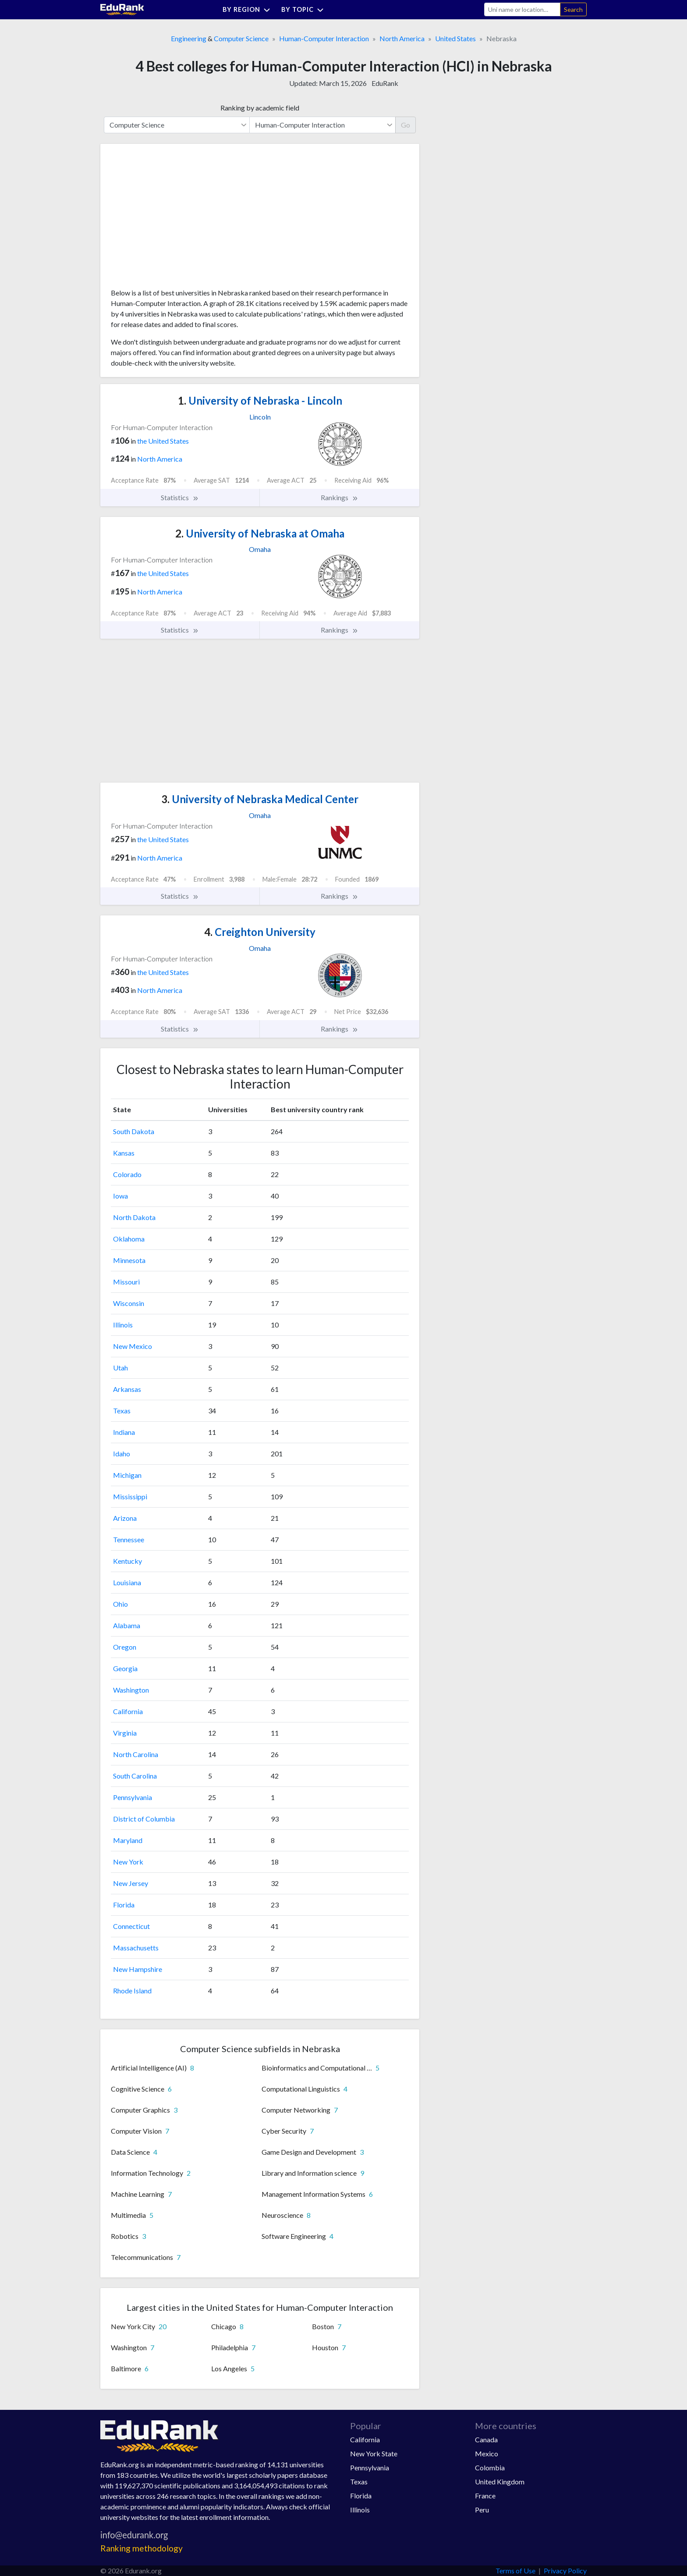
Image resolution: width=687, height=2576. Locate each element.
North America (402, 38)
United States (455, 38)
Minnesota (129, 1260)
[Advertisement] (176, 219)
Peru (482, 2509)
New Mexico (132, 1346)
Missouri (126, 1281)
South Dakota (133, 1131)
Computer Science (241, 38)
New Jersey (130, 1883)
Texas (122, 1410)
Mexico (486, 2453)
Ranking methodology (141, 2548)
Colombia (490, 2467)
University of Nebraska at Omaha (259, 533)
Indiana (124, 1432)
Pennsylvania (132, 1797)
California (128, 1711)
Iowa (120, 1196)
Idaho (121, 1453)
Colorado (127, 1174)
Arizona (125, 1518)
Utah (120, 1367)
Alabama (126, 1625)
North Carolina (135, 1754)
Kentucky (127, 1561)
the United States (163, 441)
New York (128, 1861)
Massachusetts (136, 1947)
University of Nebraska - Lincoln (260, 400)
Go (405, 125)
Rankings (339, 497)
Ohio (120, 1604)
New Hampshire (137, 1969)
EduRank (385, 83)
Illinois (123, 1324)
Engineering (188, 38)
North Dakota (134, 1217)
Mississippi (130, 1496)
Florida (124, 1904)
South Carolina (135, 1776)
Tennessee (128, 1539)
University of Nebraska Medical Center (259, 799)
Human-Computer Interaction (324, 38)
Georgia (125, 1668)
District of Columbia (144, 1819)
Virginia (125, 1733)
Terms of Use (515, 2570)
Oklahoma (129, 1239)
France (485, 2495)
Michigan (127, 1475)
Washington (131, 1690)
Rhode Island (132, 1990)
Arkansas (127, 1389)
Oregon (124, 1647)
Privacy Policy (565, 2570)
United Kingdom (499, 2481)
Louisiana (127, 1582)
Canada (486, 2439)
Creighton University (259, 931)
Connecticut (131, 1926)
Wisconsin (128, 1303)
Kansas (124, 1153)
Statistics (180, 497)
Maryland (127, 1840)
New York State (373, 2453)
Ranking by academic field (259, 107)
